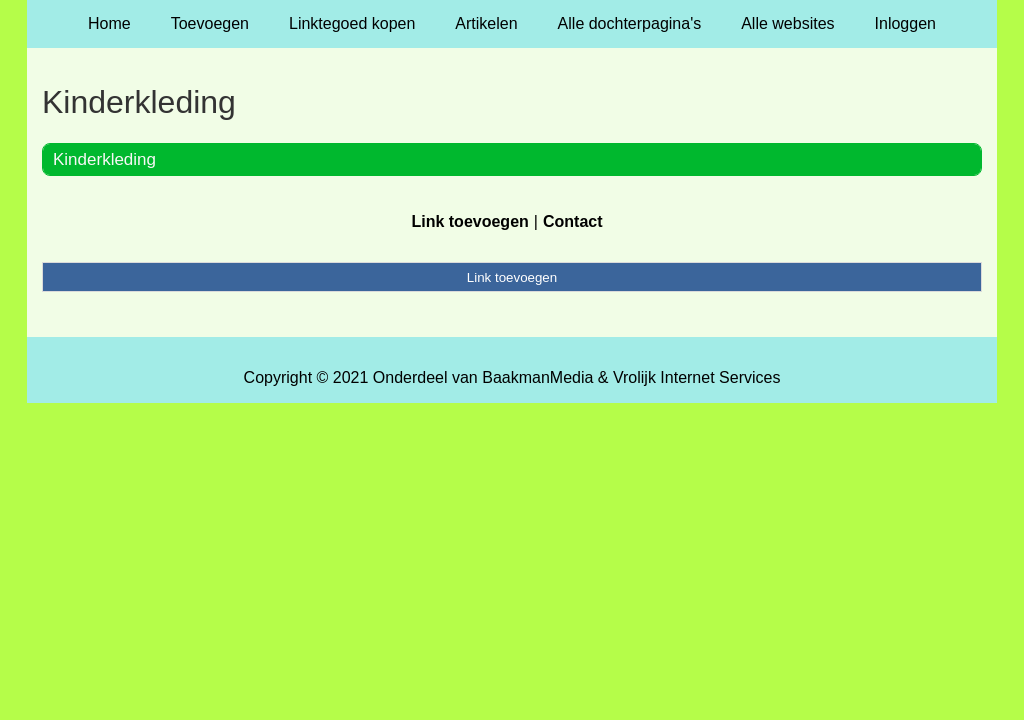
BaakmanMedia (537, 377)
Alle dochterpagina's (630, 23)
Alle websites (787, 23)
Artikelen (486, 23)
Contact (573, 221)
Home (109, 23)
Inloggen (905, 23)
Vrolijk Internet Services (696, 377)
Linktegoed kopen (352, 23)
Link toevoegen (469, 221)
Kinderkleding (104, 159)
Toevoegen (210, 23)
